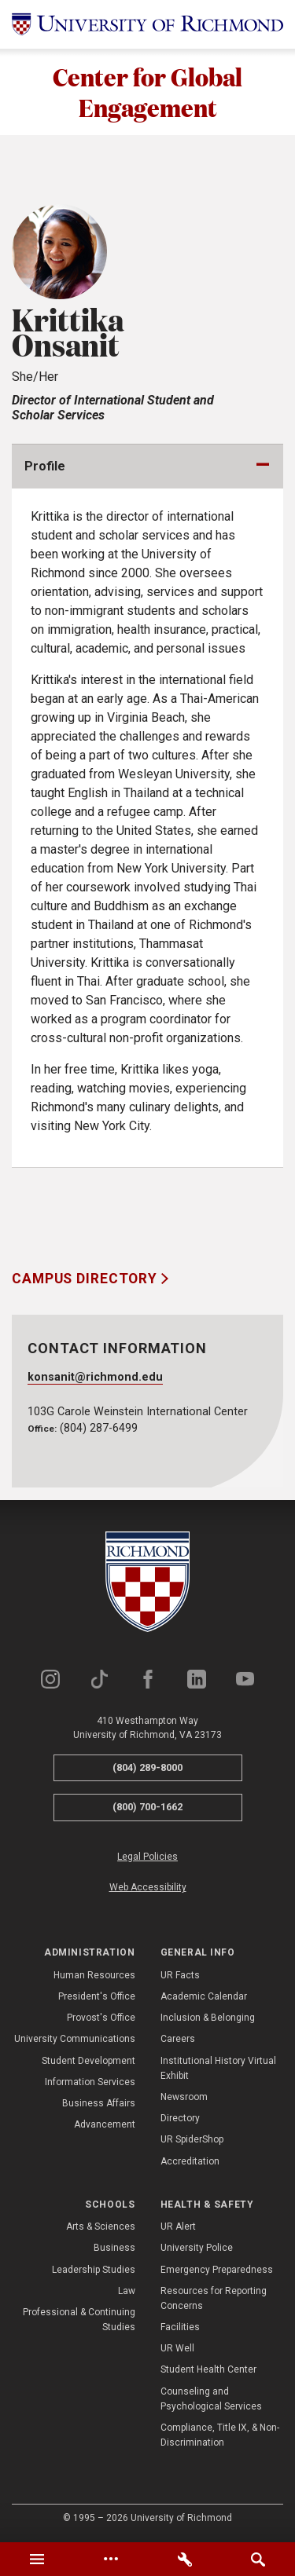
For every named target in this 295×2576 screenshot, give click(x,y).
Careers (177, 2039)
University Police (196, 2248)
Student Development (88, 2060)
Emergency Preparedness (216, 2269)
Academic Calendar (203, 1996)
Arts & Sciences (100, 2226)
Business (114, 2248)
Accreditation (189, 2161)
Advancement (104, 2124)
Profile (44, 466)
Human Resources (94, 1975)
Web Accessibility (147, 1887)
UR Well (177, 2348)
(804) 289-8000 (147, 1767)
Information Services (90, 2082)
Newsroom (184, 2096)
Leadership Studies (93, 2269)
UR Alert (178, 2226)
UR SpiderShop (191, 2140)
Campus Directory (86, 1279)
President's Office (96, 1996)
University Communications (74, 2039)
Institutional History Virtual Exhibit (218, 2068)
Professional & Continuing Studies (79, 2320)
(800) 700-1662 (147, 1807)
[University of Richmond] (147, 24)
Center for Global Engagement (147, 92)
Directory (180, 2118)
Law (126, 2290)
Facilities (180, 2327)
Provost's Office (101, 2017)
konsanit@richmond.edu (95, 1378)
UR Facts (180, 1975)
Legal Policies (147, 1856)
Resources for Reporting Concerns (213, 2298)
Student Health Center (208, 2370)
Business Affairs (98, 2103)
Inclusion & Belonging (207, 2017)
